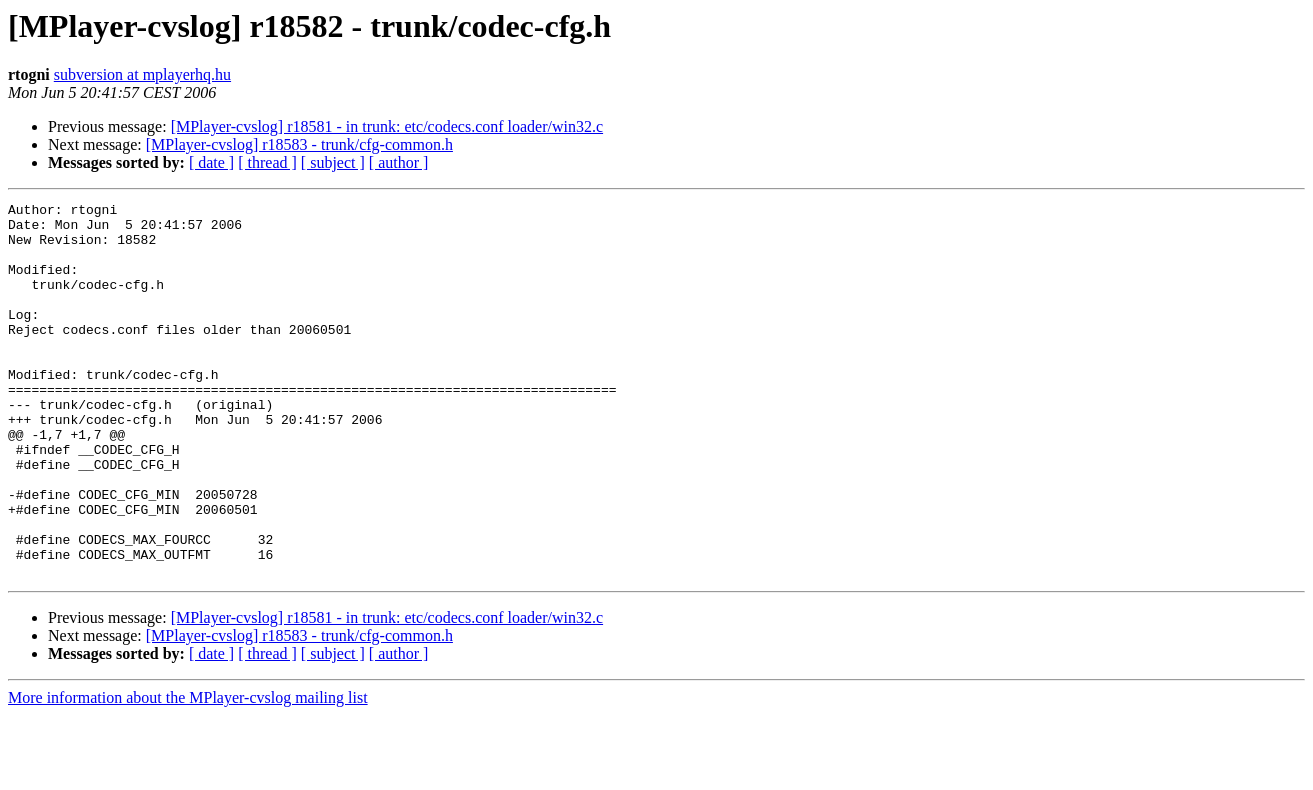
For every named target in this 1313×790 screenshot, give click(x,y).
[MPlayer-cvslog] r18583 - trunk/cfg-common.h (299, 144)
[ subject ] (333, 162)
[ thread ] (267, 162)
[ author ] (399, 162)
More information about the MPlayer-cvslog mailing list (188, 772)
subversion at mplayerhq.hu (142, 74)
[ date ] (211, 162)
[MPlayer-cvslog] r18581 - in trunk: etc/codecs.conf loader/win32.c (387, 126)
